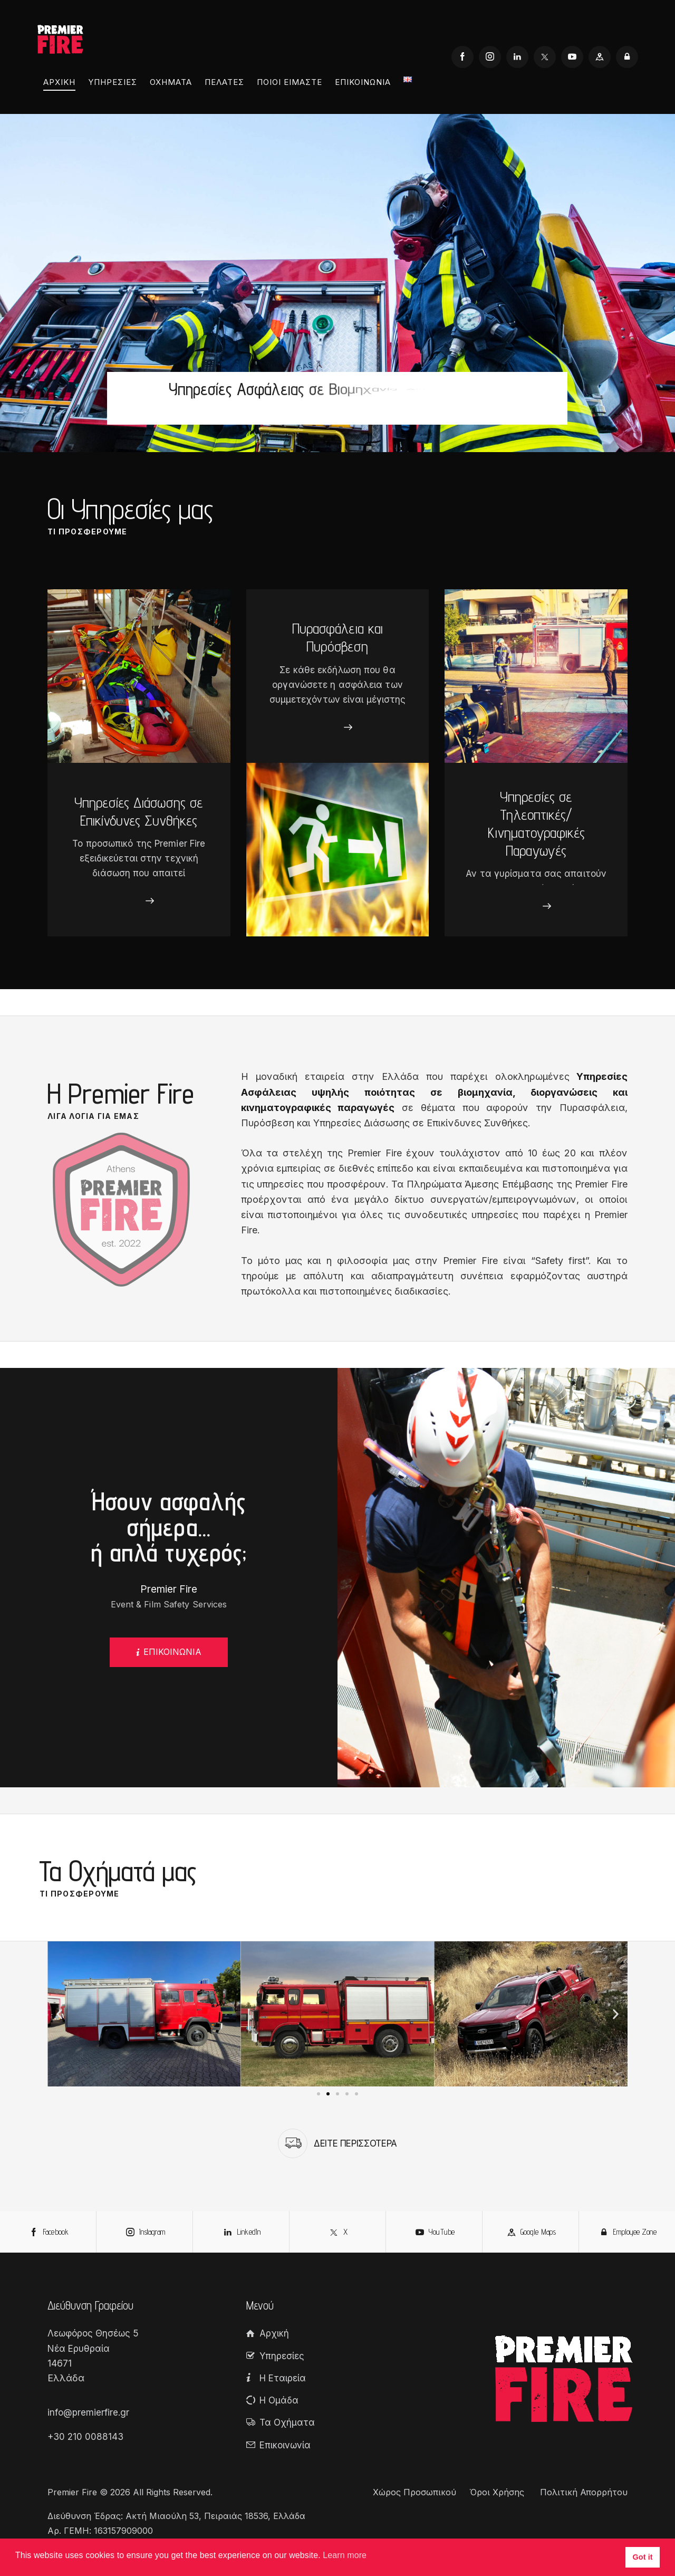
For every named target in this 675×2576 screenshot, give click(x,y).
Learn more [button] (345, 2555)
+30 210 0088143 (85, 2436)
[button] (59, 2013)
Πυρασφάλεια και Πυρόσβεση (337, 637)
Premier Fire (72, 2492)
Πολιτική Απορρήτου (584, 2492)
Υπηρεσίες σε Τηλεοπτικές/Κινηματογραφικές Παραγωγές (536, 823)
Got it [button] (643, 2557)
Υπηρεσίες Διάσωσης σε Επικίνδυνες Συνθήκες (138, 811)
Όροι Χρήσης (498, 2492)
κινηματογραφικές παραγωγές (318, 1107)
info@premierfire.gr (88, 2412)
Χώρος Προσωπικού (414, 2492)
